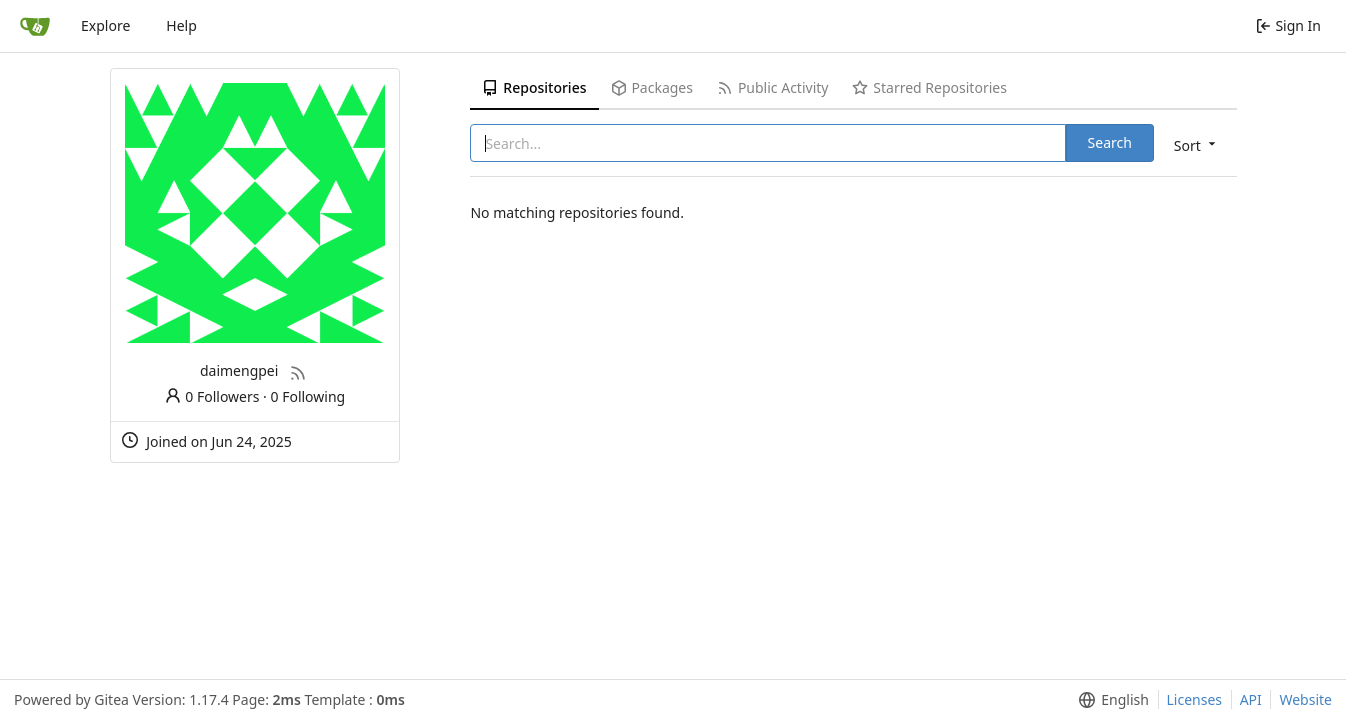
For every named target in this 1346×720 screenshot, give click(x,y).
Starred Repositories (929, 87)
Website (1305, 699)
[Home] (35, 26)
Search (1110, 142)
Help (181, 25)
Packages (652, 87)
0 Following (308, 396)
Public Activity (772, 87)
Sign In (1288, 25)
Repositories (534, 87)
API (1251, 699)
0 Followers (212, 396)
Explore (105, 25)
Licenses (1195, 699)
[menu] (1196, 144)
